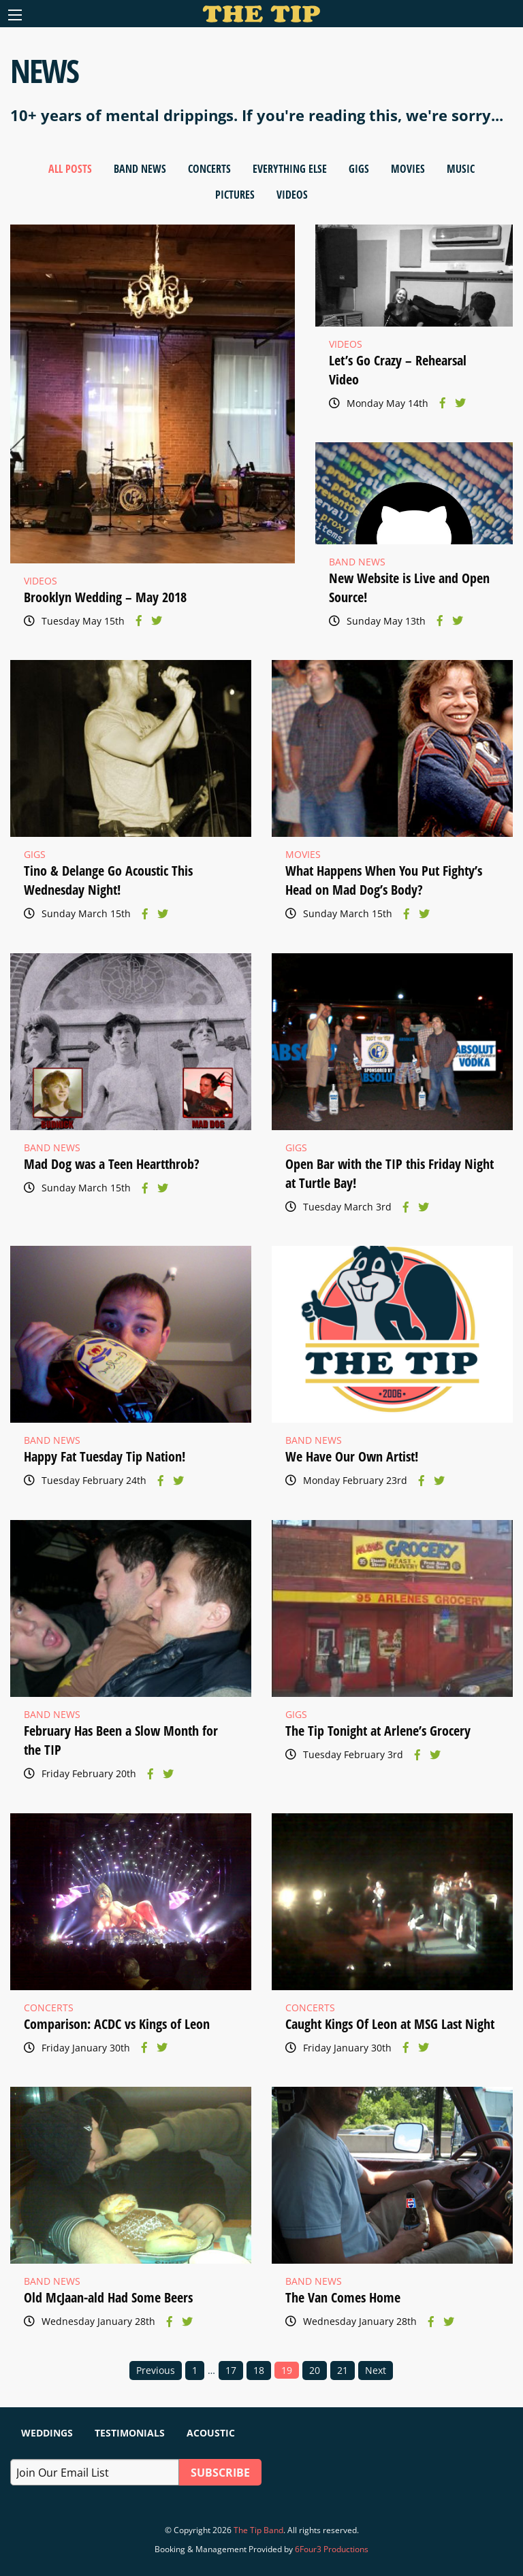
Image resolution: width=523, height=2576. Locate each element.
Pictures (235, 194)
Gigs (359, 168)
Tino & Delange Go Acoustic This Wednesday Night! (108, 880)
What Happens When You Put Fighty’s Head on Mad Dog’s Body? (383, 880)
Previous (155, 2370)
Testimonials (130, 2432)
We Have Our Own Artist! (351, 1456)
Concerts (209, 168)
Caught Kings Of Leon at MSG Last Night (389, 2024)
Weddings (47, 2432)
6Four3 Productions (331, 2549)
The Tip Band (258, 2530)
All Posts (70, 168)
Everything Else (290, 168)
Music (461, 168)
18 (258, 2370)
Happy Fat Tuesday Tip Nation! (104, 1456)
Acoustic (211, 2432)
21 (342, 2370)
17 (230, 2370)
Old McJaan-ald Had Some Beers (108, 2297)
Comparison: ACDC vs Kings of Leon (117, 2024)
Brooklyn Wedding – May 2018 (105, 597)
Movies (408, 168)
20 (314, 2370)
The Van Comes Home (342, 2297)
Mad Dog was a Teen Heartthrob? (112, 1164)
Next (375, 2370)
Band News (140, 168)
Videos (292, 194)
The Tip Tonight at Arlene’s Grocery (378, 1730)
